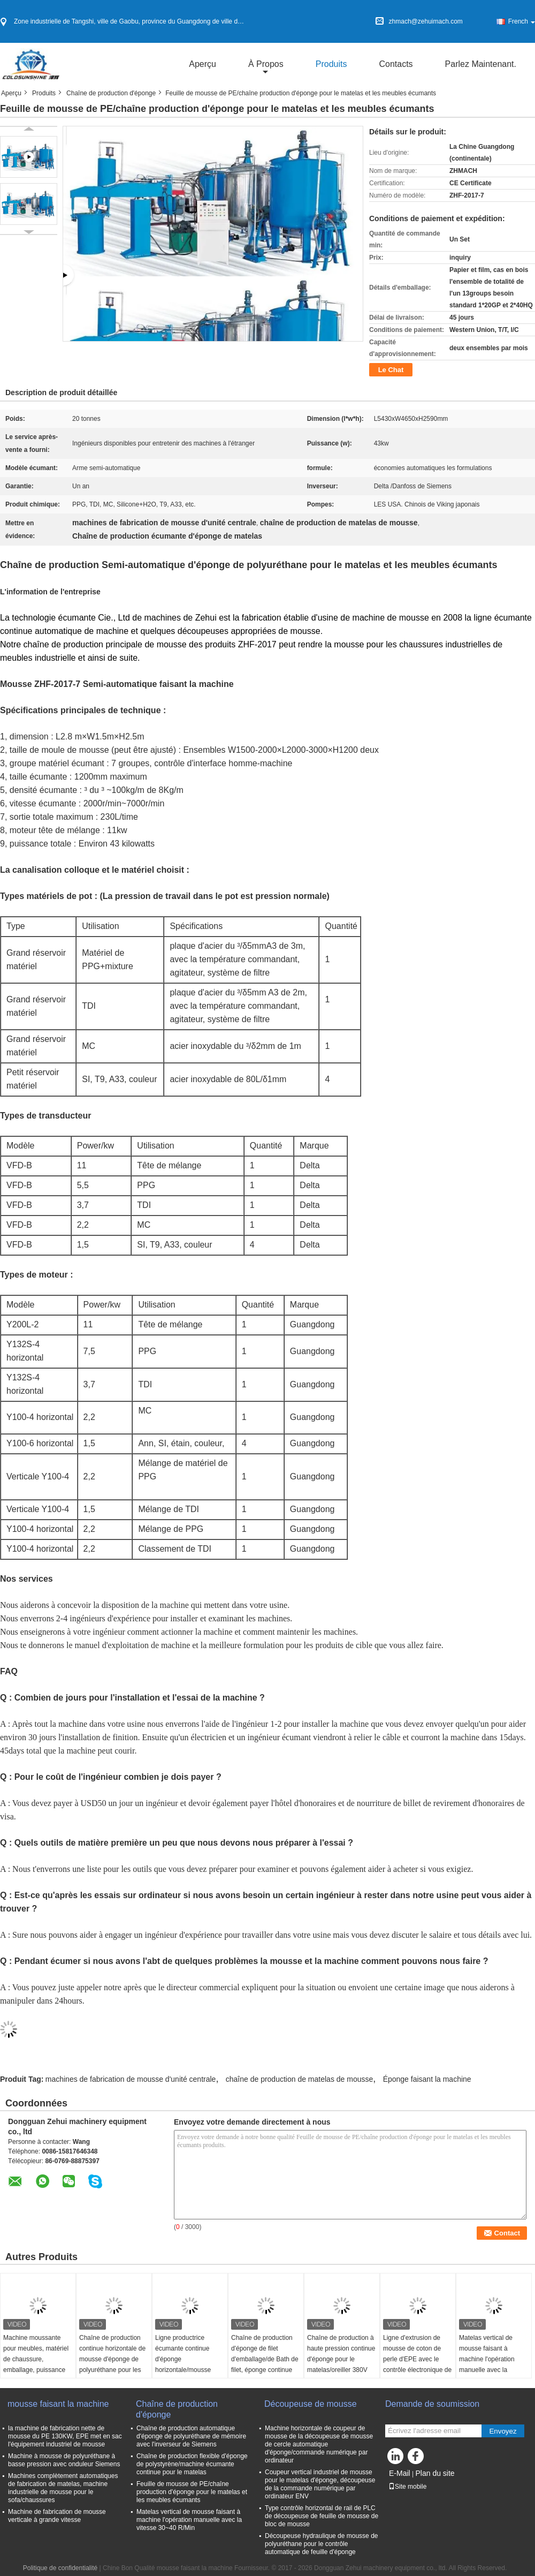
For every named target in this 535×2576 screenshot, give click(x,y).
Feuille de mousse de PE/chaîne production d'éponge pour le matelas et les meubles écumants (191, 2492)
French (521, 21)
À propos (266, 64)
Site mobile (407, 2486)
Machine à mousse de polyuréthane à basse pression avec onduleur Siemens (64, 2460)
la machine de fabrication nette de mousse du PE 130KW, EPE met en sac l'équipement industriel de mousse (65, 2436)
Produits (331, 64)
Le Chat (391, 370)
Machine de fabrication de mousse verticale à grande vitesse (57, 2516)
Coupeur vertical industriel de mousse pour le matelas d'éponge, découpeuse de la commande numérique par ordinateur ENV (320, 2484)
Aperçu (202, 64)
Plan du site (434, 2473)
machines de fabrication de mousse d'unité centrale (130, 2079)
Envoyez (502, 2431)
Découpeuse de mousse (311, 2403)
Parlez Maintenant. (480, 64)
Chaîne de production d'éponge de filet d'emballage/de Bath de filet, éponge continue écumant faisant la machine (265, 2364)
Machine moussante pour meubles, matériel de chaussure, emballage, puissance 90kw (35, 2359)
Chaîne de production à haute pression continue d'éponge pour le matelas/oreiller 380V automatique (341, 2359)
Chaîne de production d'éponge (111, 93)
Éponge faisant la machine (427, 2079)
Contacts (395, 64)
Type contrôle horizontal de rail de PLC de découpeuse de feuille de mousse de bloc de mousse (321, 2516)
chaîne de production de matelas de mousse (299, 2079)
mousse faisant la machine (58, 2403)
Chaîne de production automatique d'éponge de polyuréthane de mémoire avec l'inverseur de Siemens (191, 2436)
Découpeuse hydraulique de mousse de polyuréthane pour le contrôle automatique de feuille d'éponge (321, 2544)
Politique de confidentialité (60, 2568)
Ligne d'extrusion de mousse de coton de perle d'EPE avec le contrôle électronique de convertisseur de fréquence (417, 2364)
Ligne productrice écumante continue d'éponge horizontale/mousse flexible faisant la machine (183, 2364)
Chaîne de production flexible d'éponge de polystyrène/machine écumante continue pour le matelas (192, 2464)
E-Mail (399, 2473)
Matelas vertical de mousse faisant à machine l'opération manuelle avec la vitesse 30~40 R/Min (488, 2359)
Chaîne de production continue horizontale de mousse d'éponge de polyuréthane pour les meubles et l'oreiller (112, 2359)
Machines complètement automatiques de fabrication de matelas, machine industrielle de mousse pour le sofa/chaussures (63, 2488)
